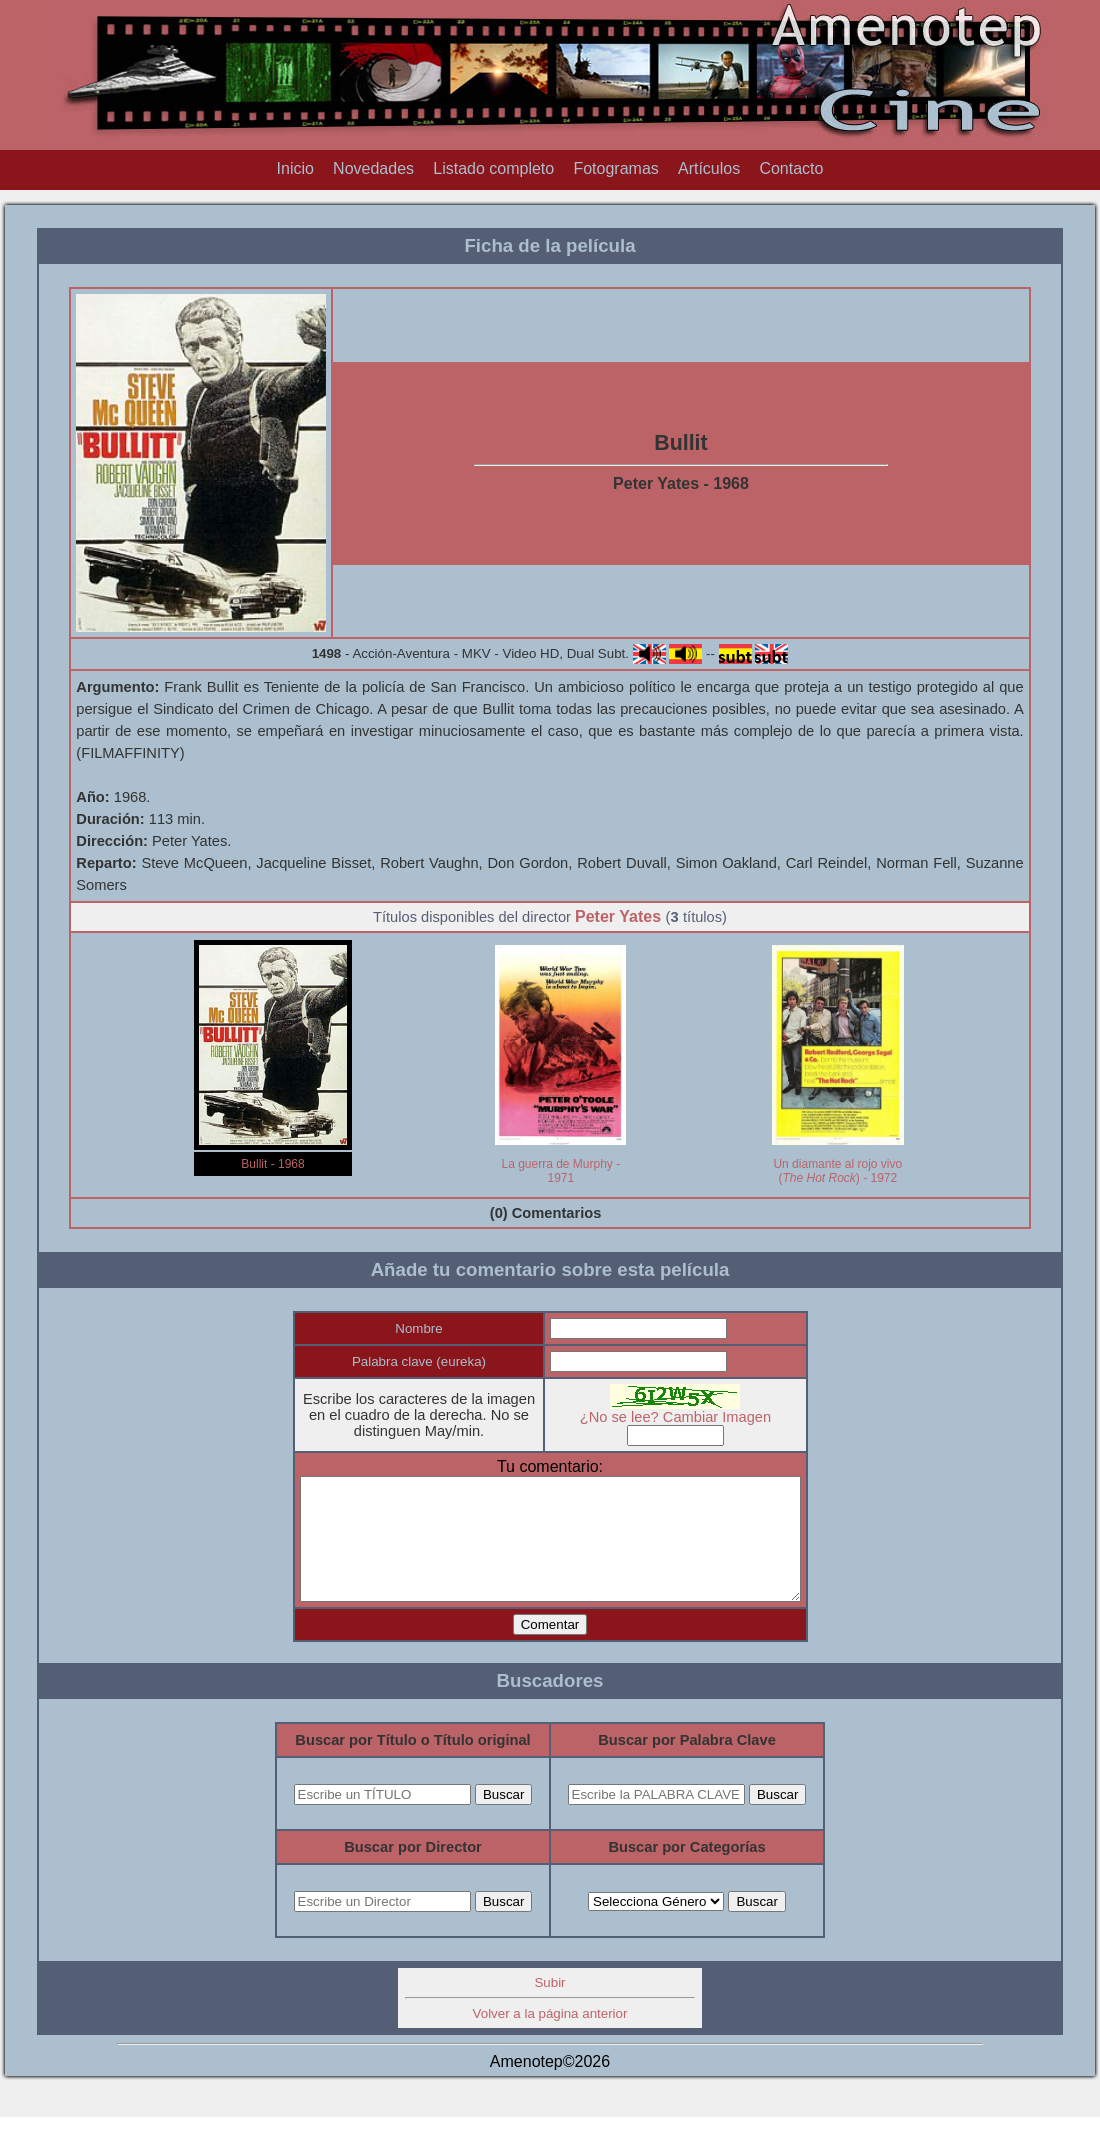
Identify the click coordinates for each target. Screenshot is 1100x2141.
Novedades (373, 168)
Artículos (709, 168)
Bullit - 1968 (272, 1164)
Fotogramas (615, 168)
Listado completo (493, 168)
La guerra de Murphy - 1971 (560, 1171)
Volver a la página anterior (550, 2037)
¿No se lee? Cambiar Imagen (689, 1417)
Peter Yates (618, 916)
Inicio (295, 168)
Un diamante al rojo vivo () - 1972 (837, 1171)
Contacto (791, 168)
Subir (549, 2006)
